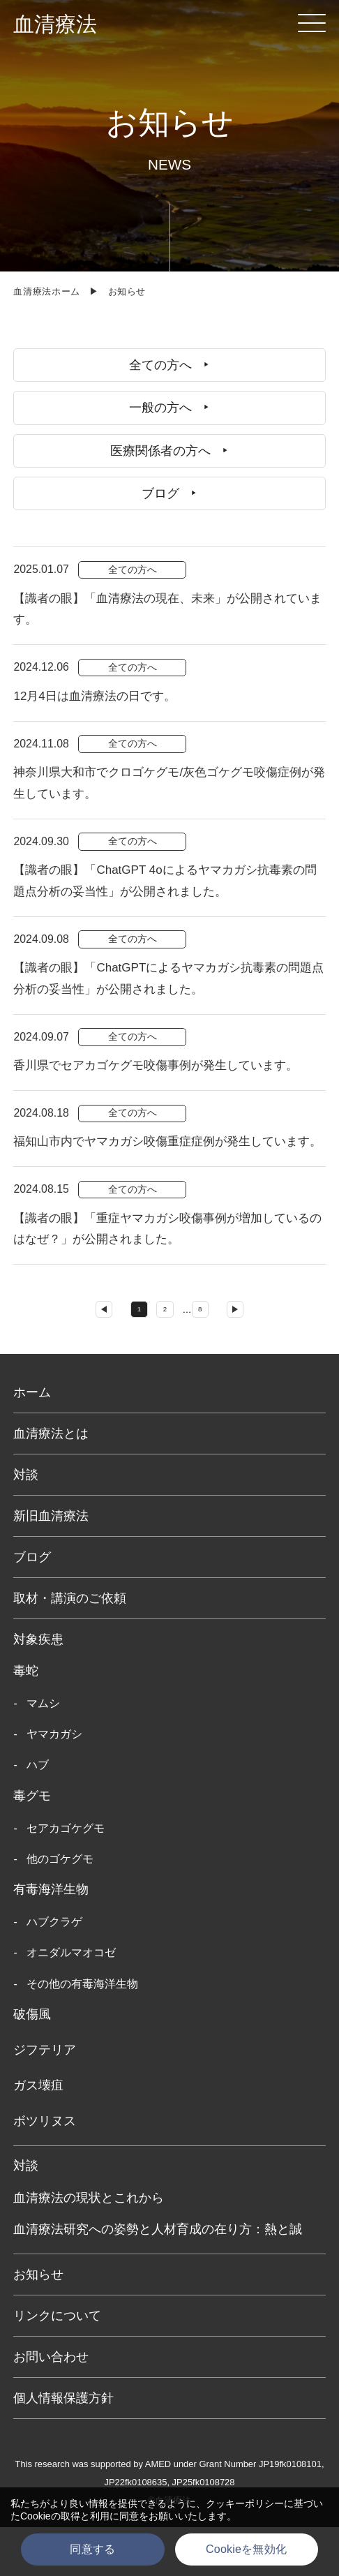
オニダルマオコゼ (71, 2001)
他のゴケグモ (60, 1908)
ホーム (32, 1440)
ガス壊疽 (38, 2134)
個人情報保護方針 (63, 2446)
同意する (92, 2549)
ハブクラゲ (54, 1970)
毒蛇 (25, 1720)
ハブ (38, 1813)
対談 (25, 1523)
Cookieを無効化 (246, 2549)
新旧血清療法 (51, 1564)
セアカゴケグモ (66, 1876)
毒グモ (32, 1845)
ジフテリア (44, 2099)
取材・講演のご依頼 (69, 1646)
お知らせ (38, 2323)
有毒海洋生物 (51, 1938)
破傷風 (32, 2063)
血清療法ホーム (46, 291)
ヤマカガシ (54, 1783)
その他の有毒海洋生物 (82, 2033)
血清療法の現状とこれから (88, 2246)
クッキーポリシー (245, 2503)
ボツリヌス (44, 2169)
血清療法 (55, 24)
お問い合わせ (51, 2405)
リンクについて (57, 2364)
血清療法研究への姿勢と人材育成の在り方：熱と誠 (157, 2278)
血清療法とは (51, 1482)
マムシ (43, 1751)
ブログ (32, 1605)
